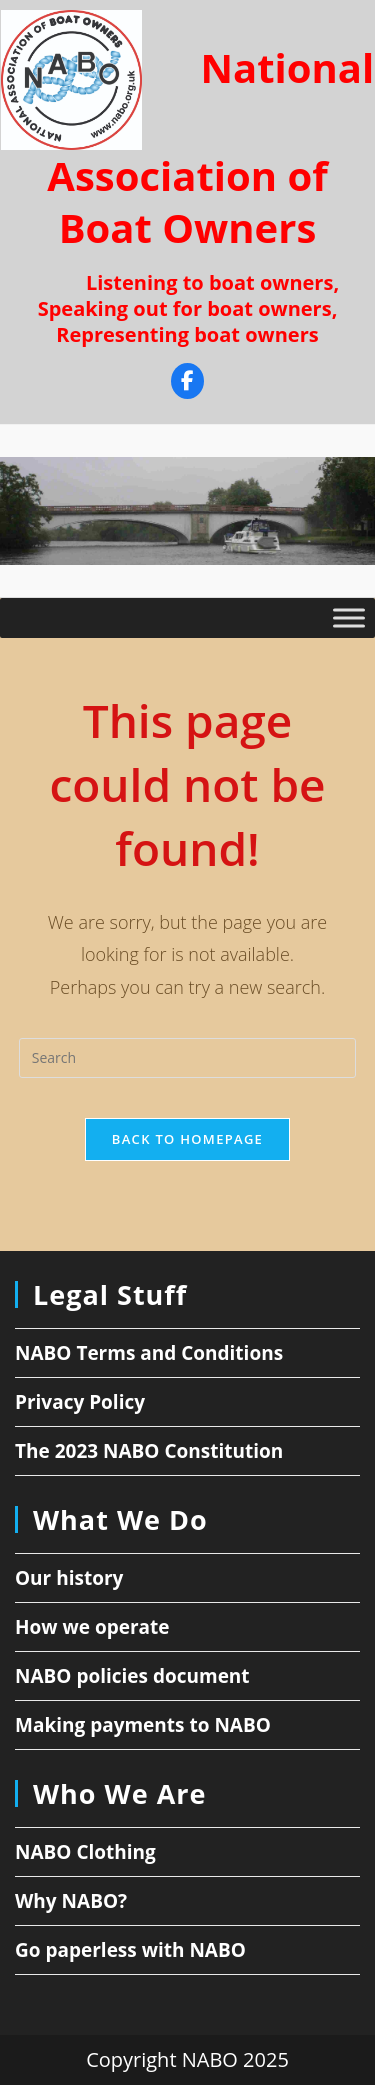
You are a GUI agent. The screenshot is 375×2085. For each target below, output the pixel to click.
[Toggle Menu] (349, 617)
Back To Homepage (187, 1139)
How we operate (92, 1627)
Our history (69, 1578)
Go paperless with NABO (130, 1950)
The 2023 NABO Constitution (149, 1451)
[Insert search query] (188, 1058)
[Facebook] (187, 383)
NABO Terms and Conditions (149, 1353)
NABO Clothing (85, 1852)
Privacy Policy (80, 1402)
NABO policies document (132, 1676)
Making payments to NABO (143, 1725)
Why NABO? (71, 1901)
